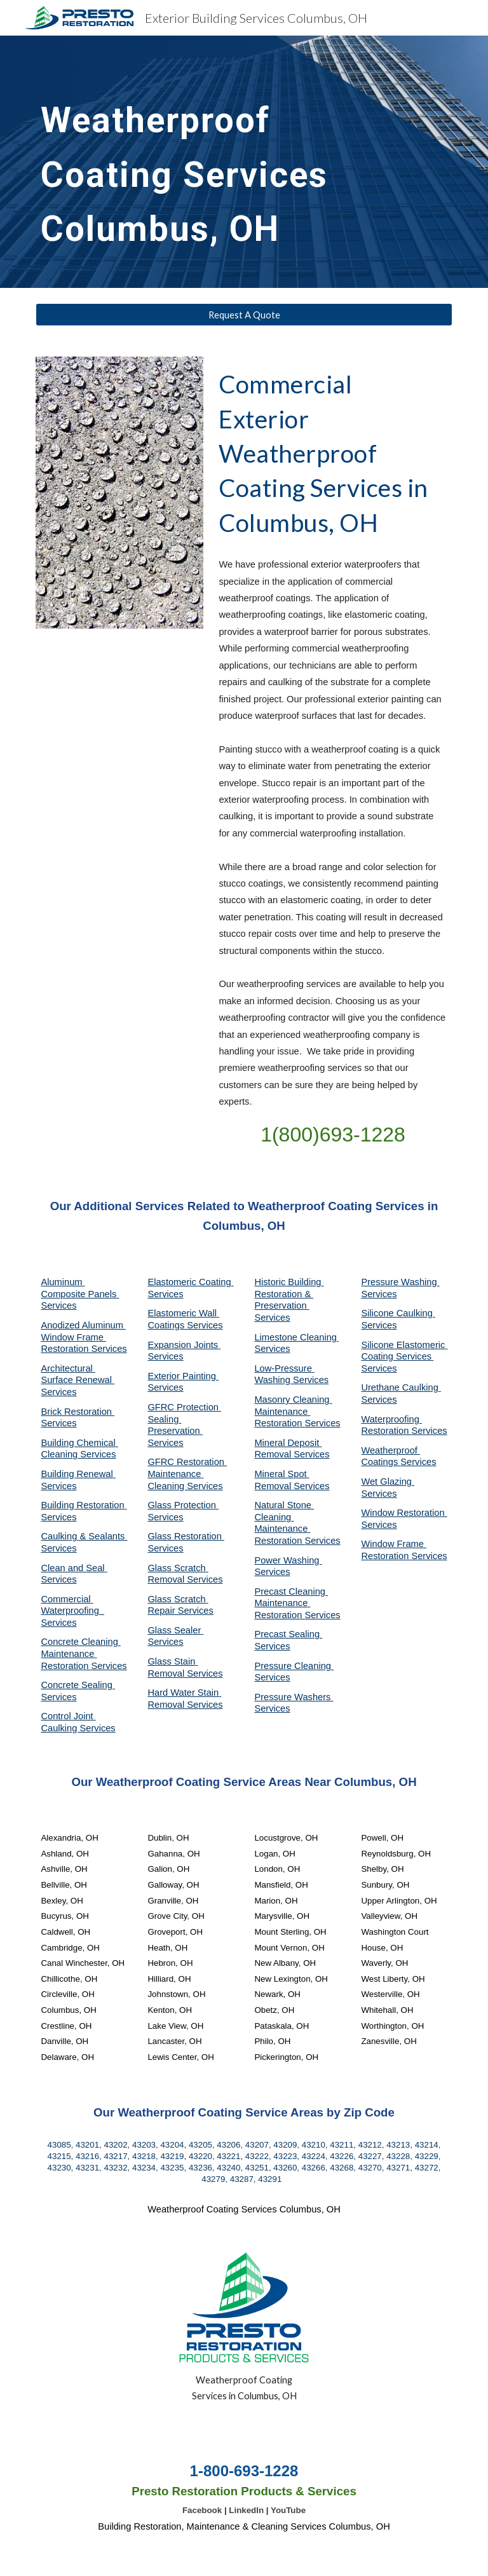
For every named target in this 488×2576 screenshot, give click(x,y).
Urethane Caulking (400, 1387)
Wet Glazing (387, 1481)
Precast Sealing (288, 1634)
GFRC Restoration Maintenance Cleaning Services (187, 1473)
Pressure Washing (400, 1282)
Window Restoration (404, 1513)
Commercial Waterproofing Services (72, 1611)
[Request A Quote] (243, 314)
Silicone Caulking (398, 1313)
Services (272, 1349)
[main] (190, 161)
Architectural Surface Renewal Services (77, 1380)
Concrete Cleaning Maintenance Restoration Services (83, 1653)
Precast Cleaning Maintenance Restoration (291, 1603)
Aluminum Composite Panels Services (80, 1294)
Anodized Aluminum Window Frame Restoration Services (83, 1337)
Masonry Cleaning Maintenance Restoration (293, 1411)
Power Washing (288, 1560)
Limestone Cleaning (295, 1337)
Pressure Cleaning (294, 1666)
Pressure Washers (293, 1697)
